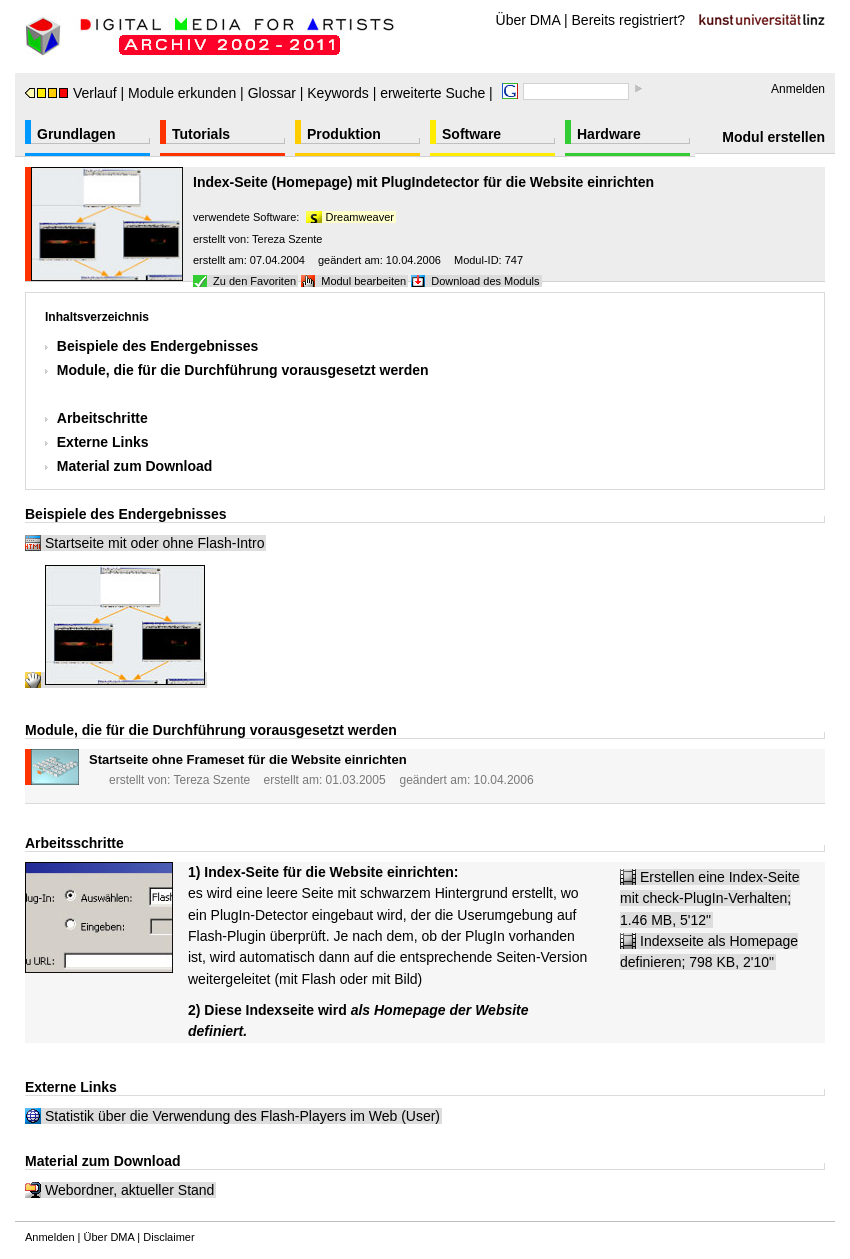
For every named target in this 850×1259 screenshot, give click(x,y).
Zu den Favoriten (254, 281)
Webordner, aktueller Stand (129, 1190)
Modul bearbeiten (363, 281)
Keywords (337, 93)
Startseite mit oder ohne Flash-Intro (154, 543)
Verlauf (71, 93)
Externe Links (103, 442)
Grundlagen (76, 134)
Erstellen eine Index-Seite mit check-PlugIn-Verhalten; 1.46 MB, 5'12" (710, 898)
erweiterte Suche (432, 93)
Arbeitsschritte (74, 843)
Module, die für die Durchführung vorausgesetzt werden (243, 370)
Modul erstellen (773, 137)
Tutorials (201, 134)
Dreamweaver (360, 217)
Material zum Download (135, 466)
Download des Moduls (485, 281)
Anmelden (798, 89)
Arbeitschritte (102, 418)
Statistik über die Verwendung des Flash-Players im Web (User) (242, 1116)
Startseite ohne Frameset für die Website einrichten (248, 759)
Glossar (272, 93)
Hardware (609, 134)
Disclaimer (168, 1237)
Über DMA (528, 20)
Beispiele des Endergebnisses (158, 346)
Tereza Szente (287, 239)
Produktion (344, 134)
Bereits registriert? (629, 20)
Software (471, 134)
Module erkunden (182, 93)
